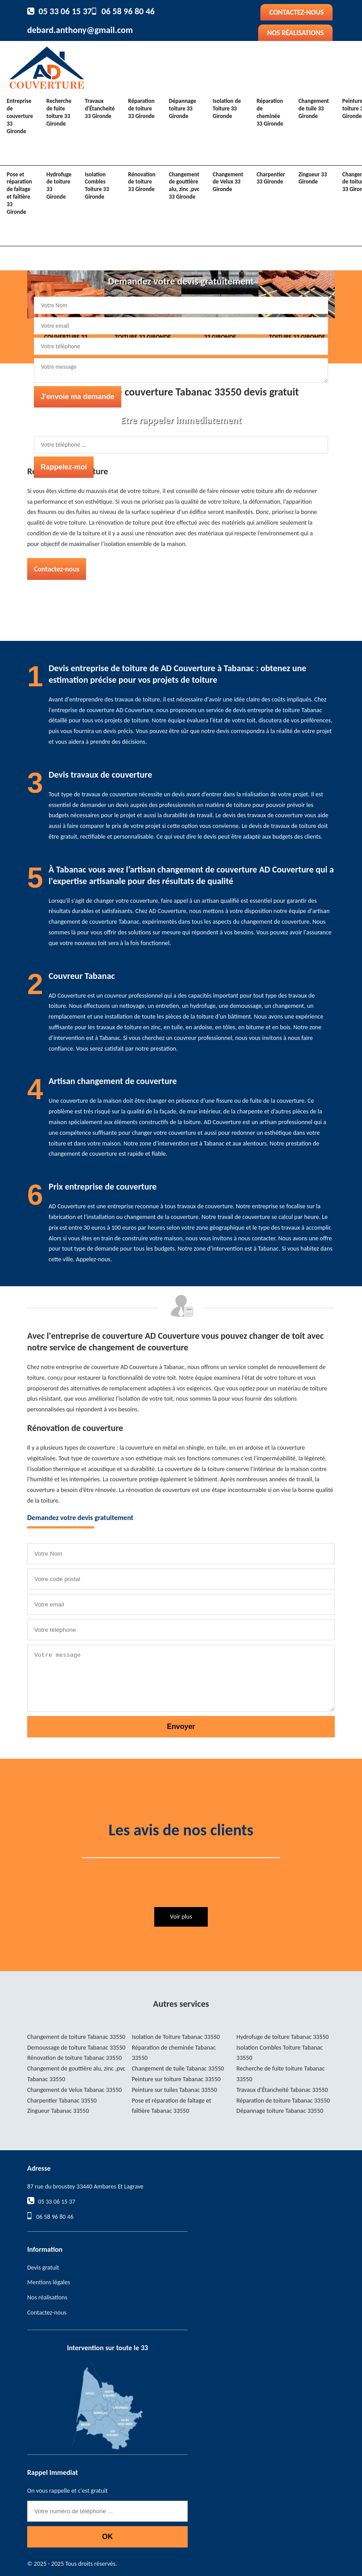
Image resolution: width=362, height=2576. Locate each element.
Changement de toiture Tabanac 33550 (76, 2037)
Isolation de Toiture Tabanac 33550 (176, 2037)
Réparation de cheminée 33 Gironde (269, 112)
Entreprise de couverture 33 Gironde (20, 116)
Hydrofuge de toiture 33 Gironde (58, 185)
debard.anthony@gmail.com (80, 29)
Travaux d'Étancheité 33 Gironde (100, 108)
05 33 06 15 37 (65, 11)
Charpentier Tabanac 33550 (62, 2100)
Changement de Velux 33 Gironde (228, 182)
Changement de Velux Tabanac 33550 (74, 2090)
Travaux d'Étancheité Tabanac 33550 (282, 2090)
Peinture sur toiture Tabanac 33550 (176, 2079)
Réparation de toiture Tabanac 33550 (283, 2100)
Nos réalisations (295, 33)
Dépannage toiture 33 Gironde (182, 108)
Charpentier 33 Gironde (270, 178)
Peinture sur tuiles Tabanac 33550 (174, 2090)
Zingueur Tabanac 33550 (58, 2111)
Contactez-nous (296, 12)
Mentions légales (48, 2282)
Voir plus (181, 1916)
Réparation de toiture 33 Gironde (141, 108)
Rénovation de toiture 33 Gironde (141, 182)
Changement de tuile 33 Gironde (313, 108)
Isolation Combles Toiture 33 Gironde (97, 185)
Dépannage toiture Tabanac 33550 (279, 2111)
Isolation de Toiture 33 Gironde (227, 108)
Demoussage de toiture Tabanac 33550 (76, 2047)
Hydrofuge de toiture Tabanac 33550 (282, 2037)
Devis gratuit (43, 2267)
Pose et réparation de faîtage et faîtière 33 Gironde (19, 193)
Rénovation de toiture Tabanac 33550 (74, 2058)
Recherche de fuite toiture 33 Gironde (58, 112)
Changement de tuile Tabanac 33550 (178, 2068)
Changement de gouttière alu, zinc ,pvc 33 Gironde (184, 185)
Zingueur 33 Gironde (312, 178)
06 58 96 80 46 (128, 11)
